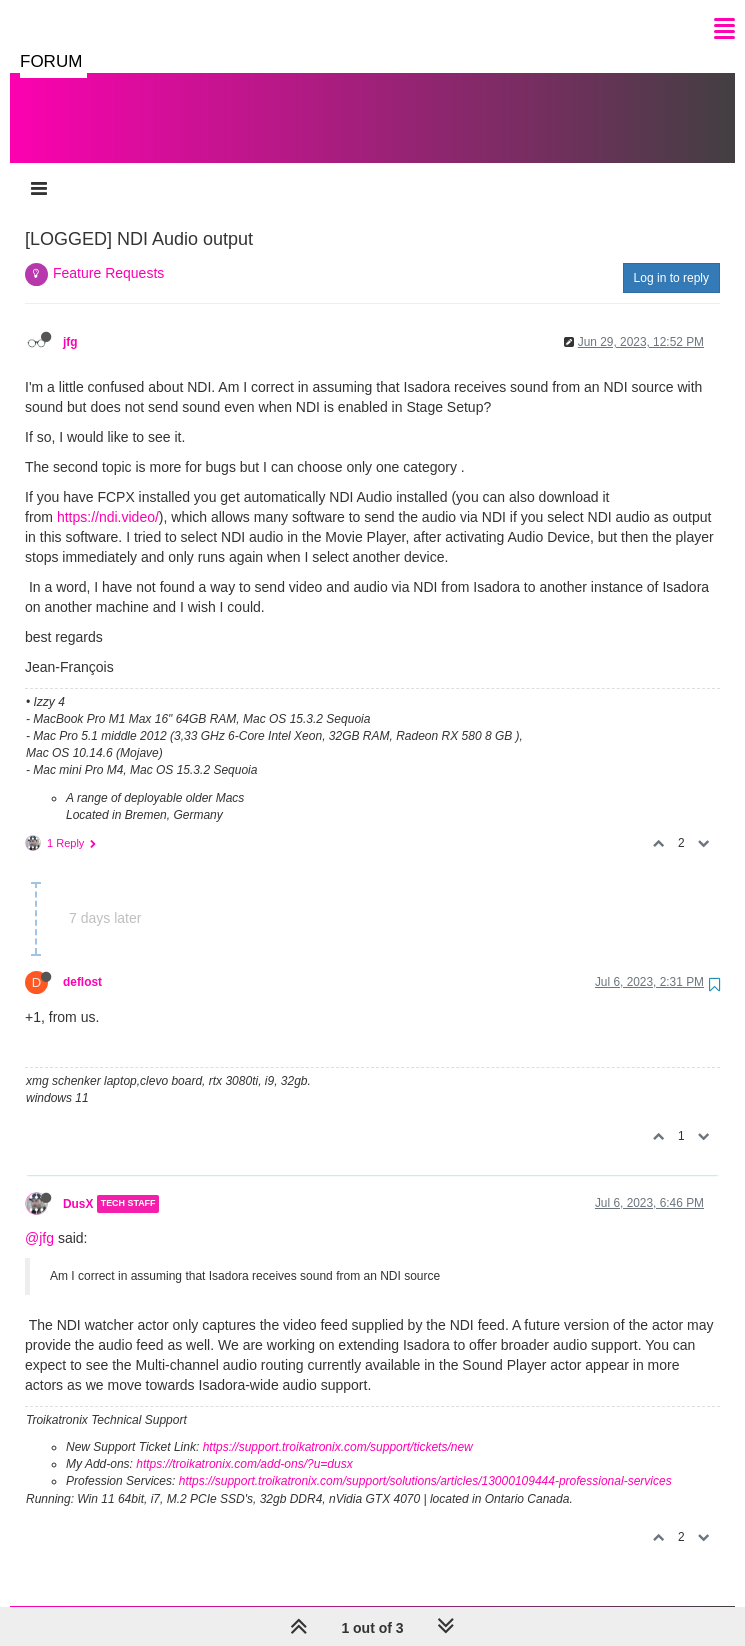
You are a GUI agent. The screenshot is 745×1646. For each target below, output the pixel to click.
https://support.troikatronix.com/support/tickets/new (338, 1427)
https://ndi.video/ (108, 497)
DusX (78, 1184)
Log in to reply (671, 258)
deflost (82, 962)
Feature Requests (108, 253)
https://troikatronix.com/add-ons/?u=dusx (244, 1444)
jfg (70, 322)
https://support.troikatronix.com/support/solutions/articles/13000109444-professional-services (425, 1461)
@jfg (39, 1218)
